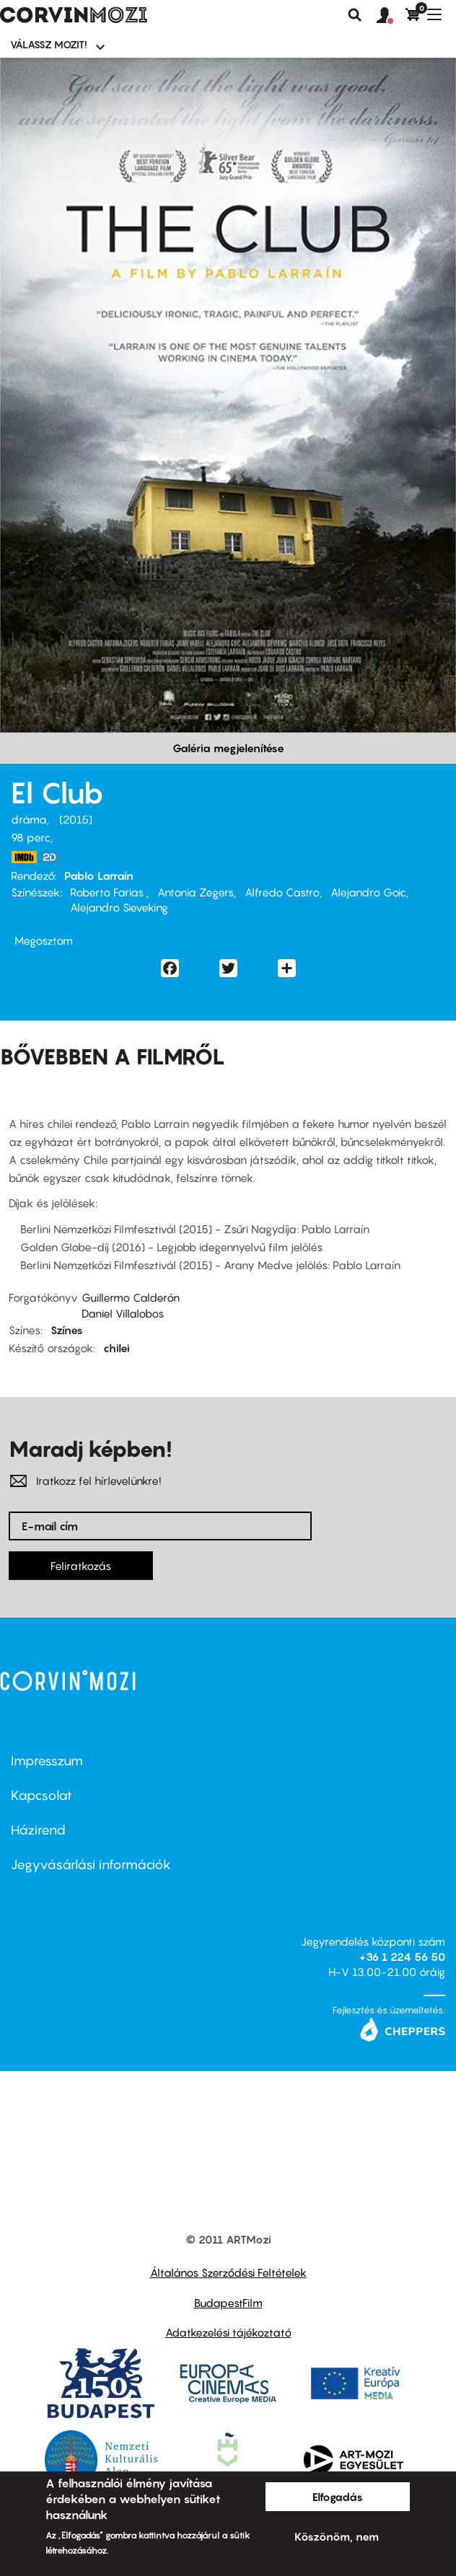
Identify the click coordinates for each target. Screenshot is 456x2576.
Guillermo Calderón (131, 1297)
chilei (116, 1347)
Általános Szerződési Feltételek (228, 2272)
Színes (67, 1329)
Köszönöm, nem (336, 2536)
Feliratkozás (81, 1565)
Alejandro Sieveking (119, 907)
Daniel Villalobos (123, 1313)
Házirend (38, 1830)
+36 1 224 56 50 (402, 1956)
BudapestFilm (228, 2302)
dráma (29, 819)
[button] (391, 15)
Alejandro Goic (368, 892)
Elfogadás (337, 2496)
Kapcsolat (41, 1795)
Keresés (355, 15)
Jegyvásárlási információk (91, 1864)
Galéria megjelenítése (228, 747)
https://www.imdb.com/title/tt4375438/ (24, 857)
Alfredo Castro (282, 892)
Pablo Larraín (98, 875)
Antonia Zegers (195, 892)
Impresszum (47, 1760)
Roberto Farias (108, 892)
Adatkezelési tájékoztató (228, 2332)
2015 (76, 819)
